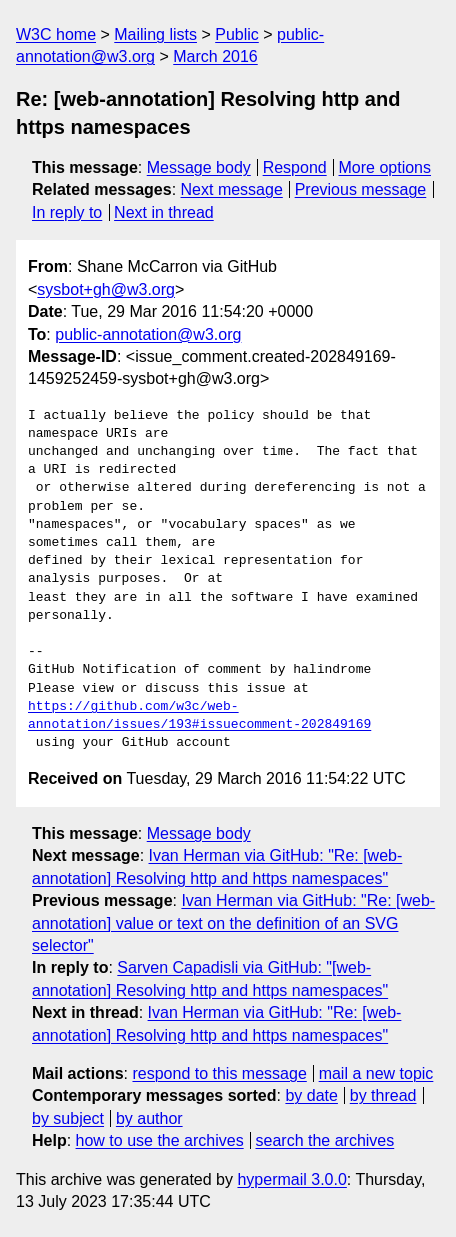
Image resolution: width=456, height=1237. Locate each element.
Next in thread (164, 212)
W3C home (56, 34)
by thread (383, 1095)
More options (385, 167)
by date (311, 1095)
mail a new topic (376, 1073)
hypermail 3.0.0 (291, 1179)
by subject (68, 1118)
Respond (295, 167)
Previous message (361, 189)
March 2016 (215, 56)
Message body (199, 167)
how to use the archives (160, 1140)
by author (149, 1118)
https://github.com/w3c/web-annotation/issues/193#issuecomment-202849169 (199, 716)
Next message (232, 189)
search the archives (325, 1140)
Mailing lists (155, 34)
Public (237, 34)
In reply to (67, 212)
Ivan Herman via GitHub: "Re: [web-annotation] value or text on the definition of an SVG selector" (233, 923)
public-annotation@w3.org (148, 334)
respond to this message (219, 1073)
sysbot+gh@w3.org (106, 289)
